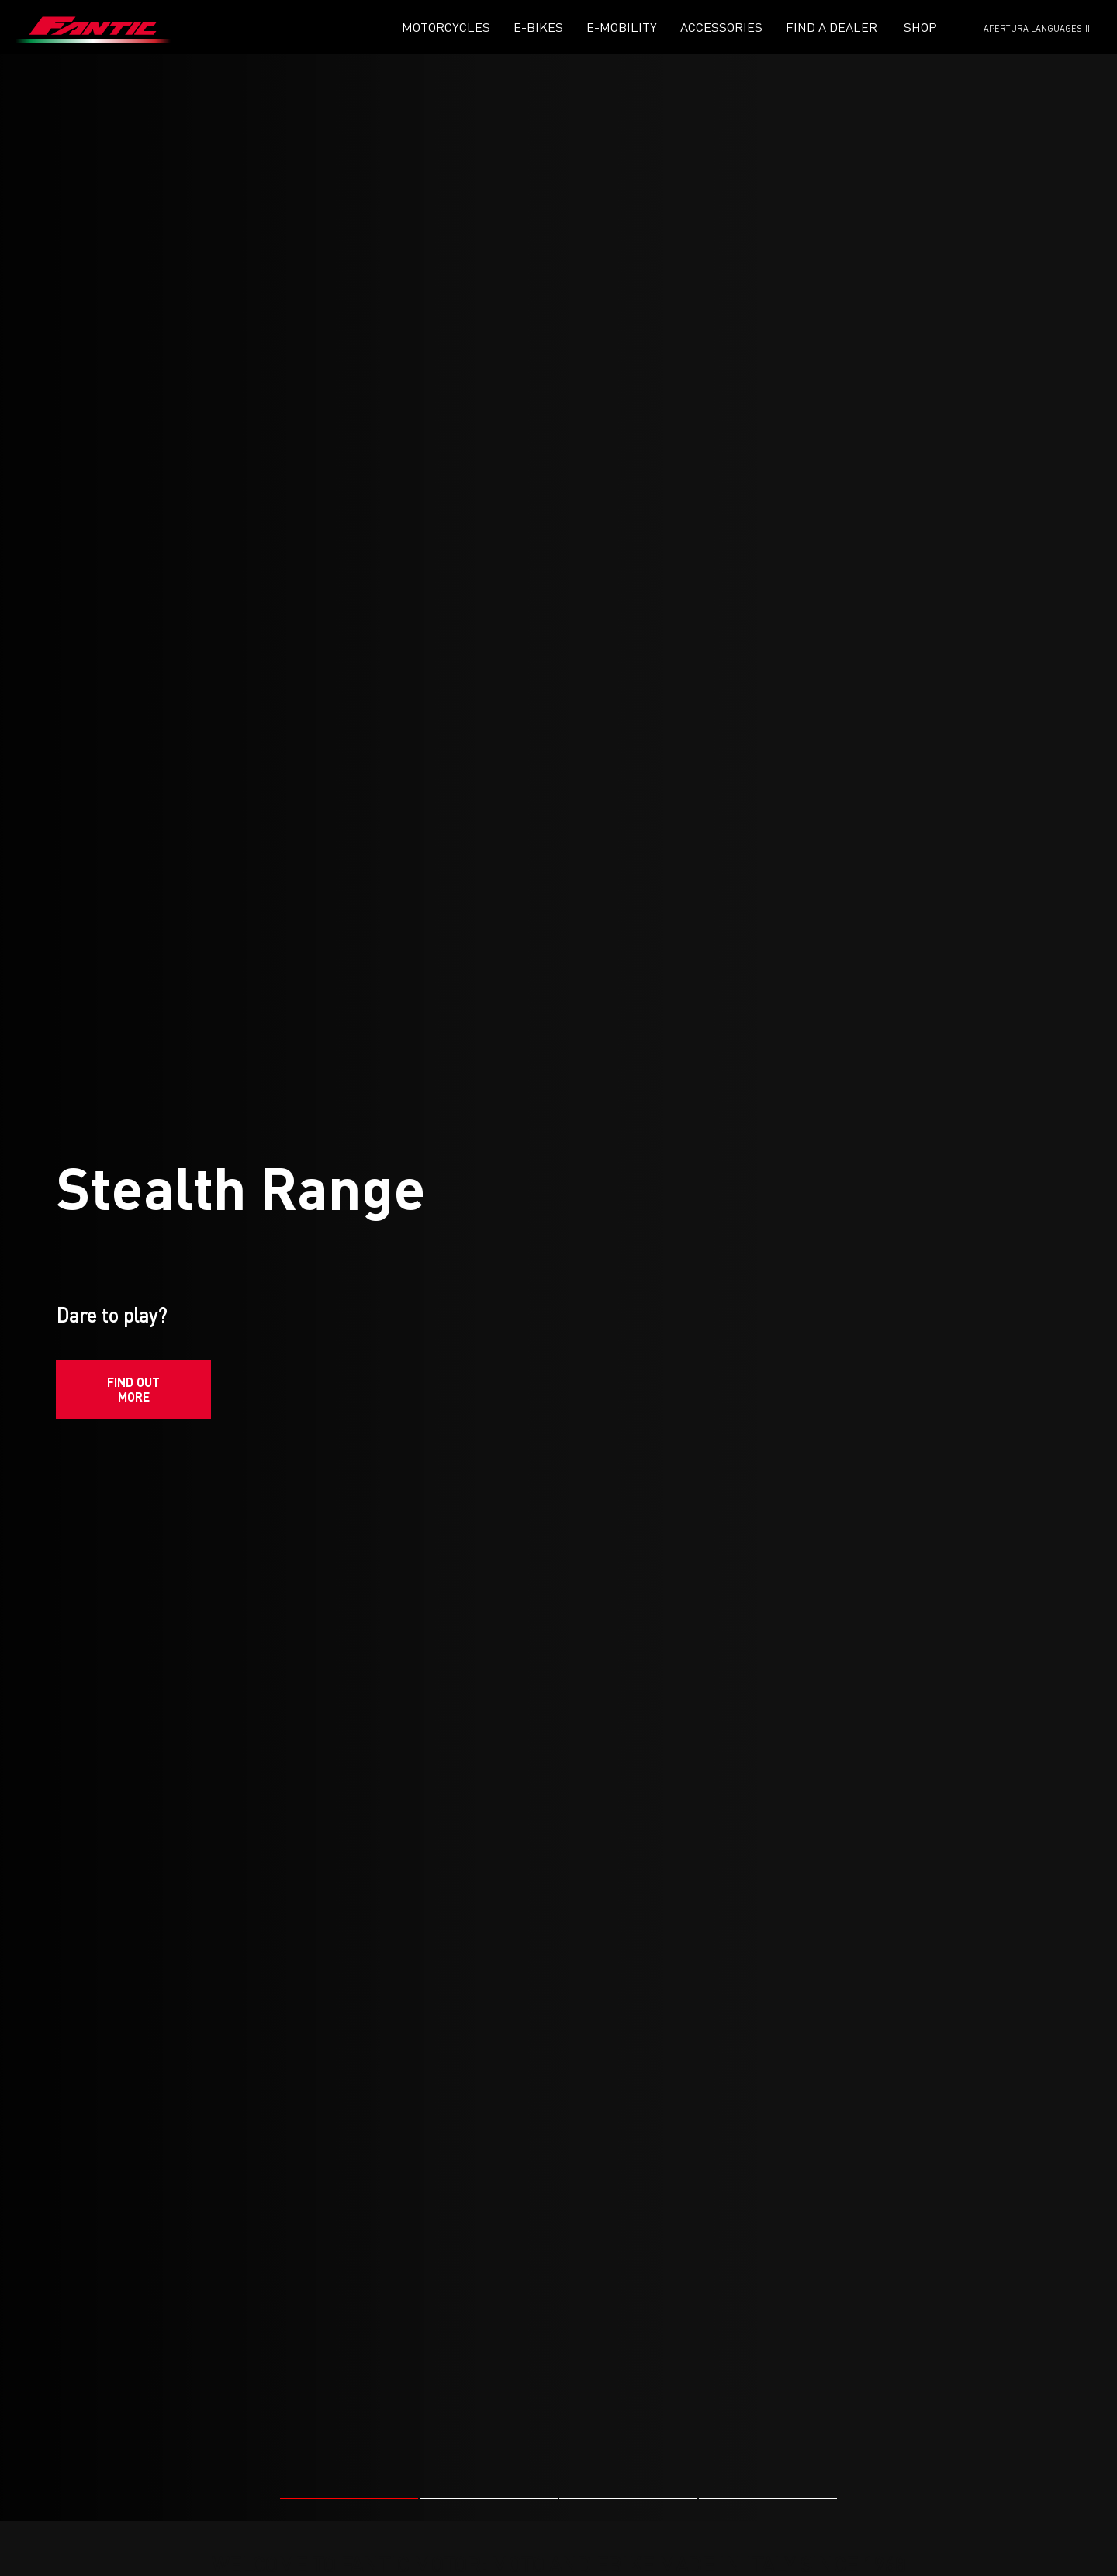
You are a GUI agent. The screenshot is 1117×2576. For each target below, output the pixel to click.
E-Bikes (538, 27)
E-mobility (621, 27)
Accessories (721, 27)
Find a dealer (831, 27)
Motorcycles (446, 27)
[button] (349, 2490)
